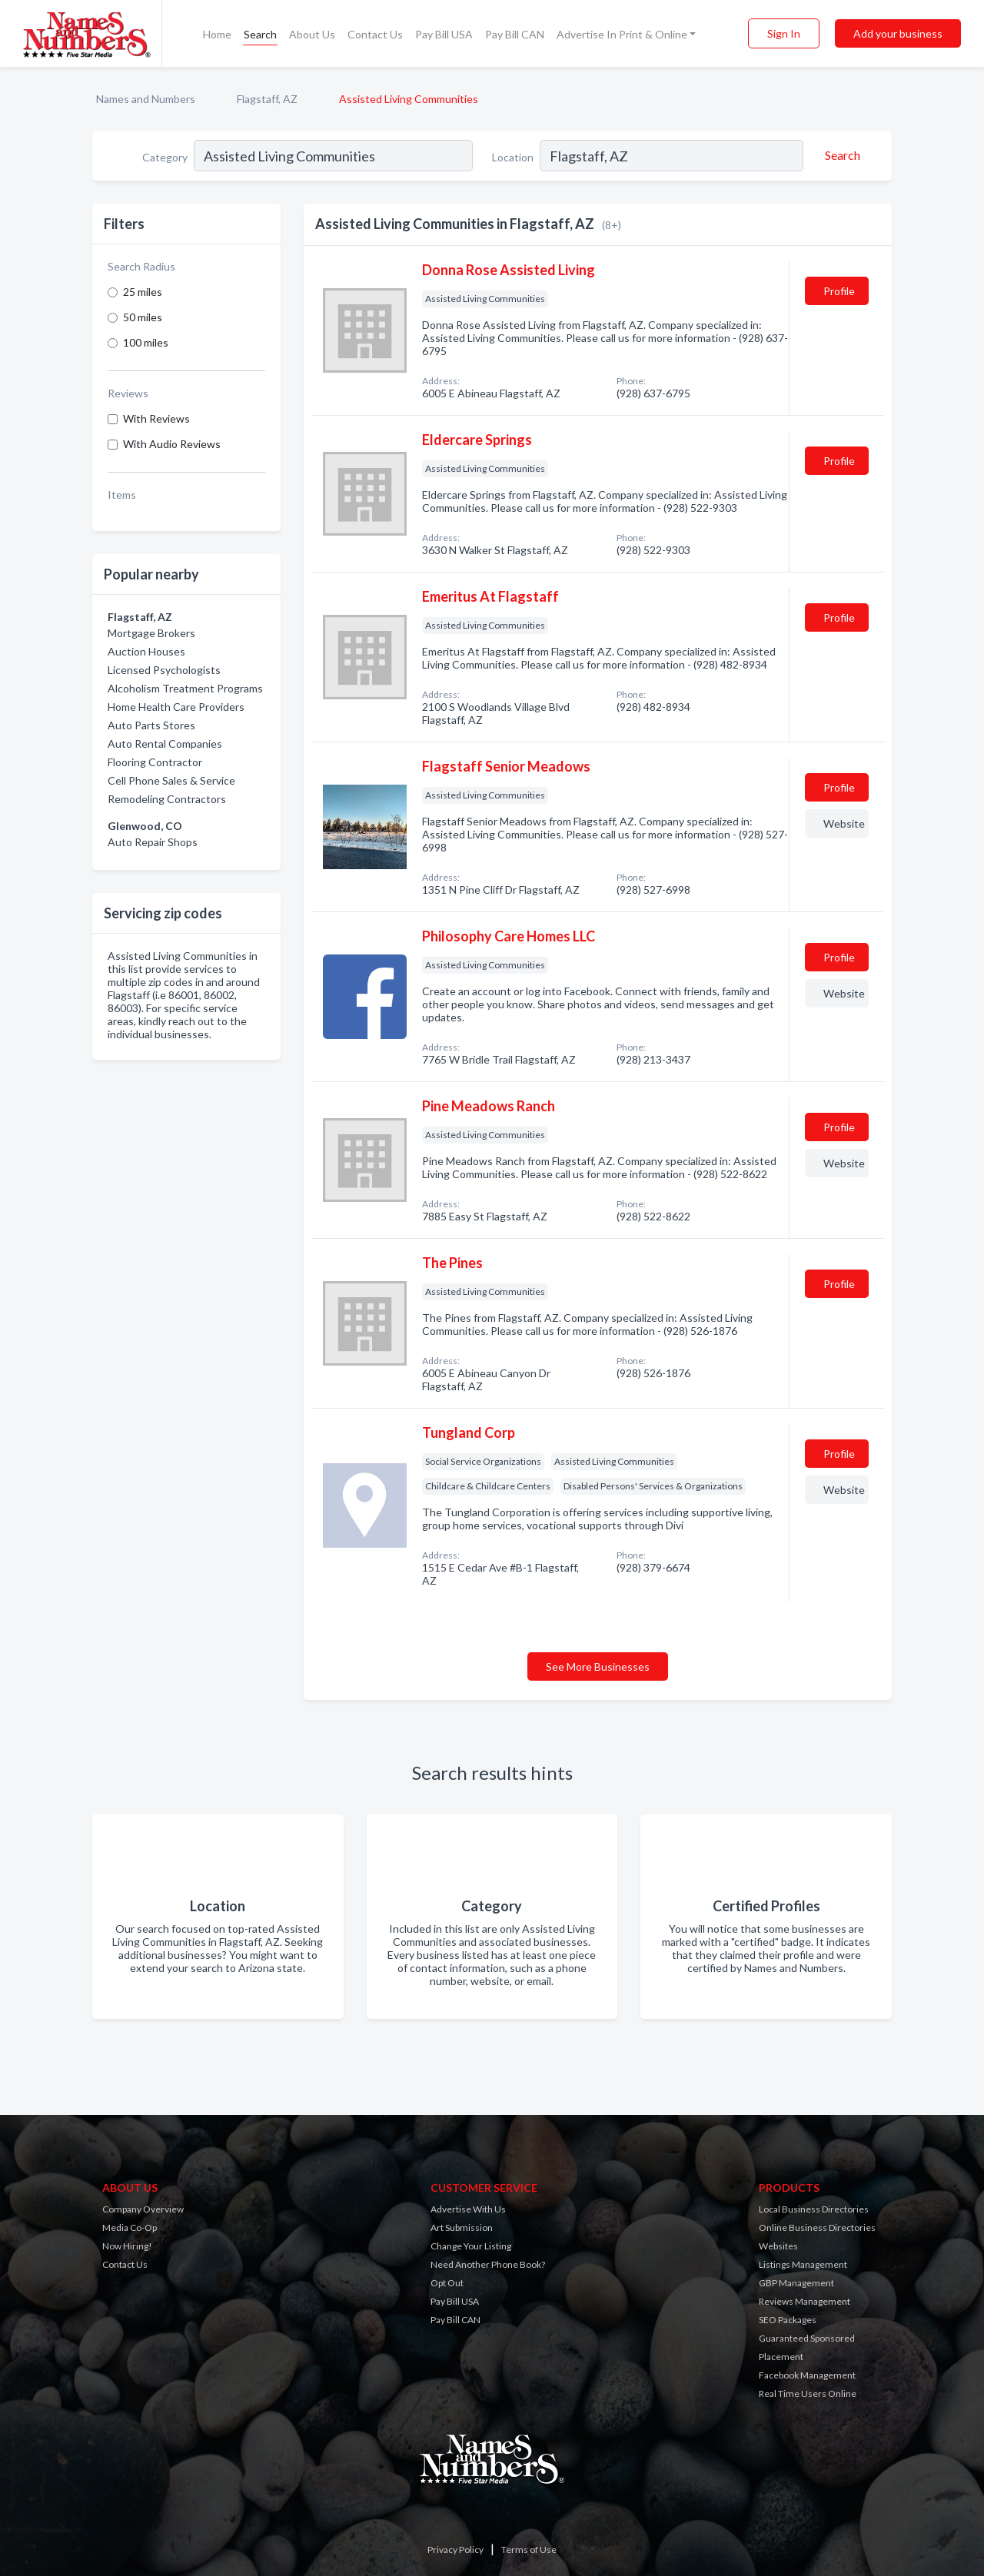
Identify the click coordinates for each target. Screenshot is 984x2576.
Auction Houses (146, 651)
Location (513, 157)
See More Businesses (598, 1666)
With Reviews (156, 418)
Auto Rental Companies (165, 743)
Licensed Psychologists (164, 669)
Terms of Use (529, 2549)
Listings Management (803, 2264)
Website (844, 823)
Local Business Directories (814, 2209)
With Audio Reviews (172, 443)
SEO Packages (787, 2319)
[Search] (840, 155)
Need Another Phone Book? (487, 2264)
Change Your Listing (470, 2246)
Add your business (897, 33)
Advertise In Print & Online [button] (622, 34)
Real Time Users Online (807, 2393)
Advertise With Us (468, 2209)
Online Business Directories (817, 2227)
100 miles (145, 342)
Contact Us (375, 34)
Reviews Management (804, 2301)
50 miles (142, 317)
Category (165, 157)
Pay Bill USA (444, 34)
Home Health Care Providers (176, 706)
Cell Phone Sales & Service (171, 780)
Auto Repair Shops (153, 841)
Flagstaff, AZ (267, 98)
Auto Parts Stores (151, 725)
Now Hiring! (127, 2246)
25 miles (142, 291)
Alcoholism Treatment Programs (185, 688)
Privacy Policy (455, 2549)
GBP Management (796, 2283)
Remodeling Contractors (167, 798)
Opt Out (447, 2283)
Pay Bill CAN (514, 34)
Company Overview (143, 2209)
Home (217, 34)
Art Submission (461, 2227)
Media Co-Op (129, 2227)
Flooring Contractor (155, 761)
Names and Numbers (145, 98)
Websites (778, 2246)
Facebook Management (807, 2375)
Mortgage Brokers (151, 632)
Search (260, 34)
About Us (312, 34)
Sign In (783, 33)
